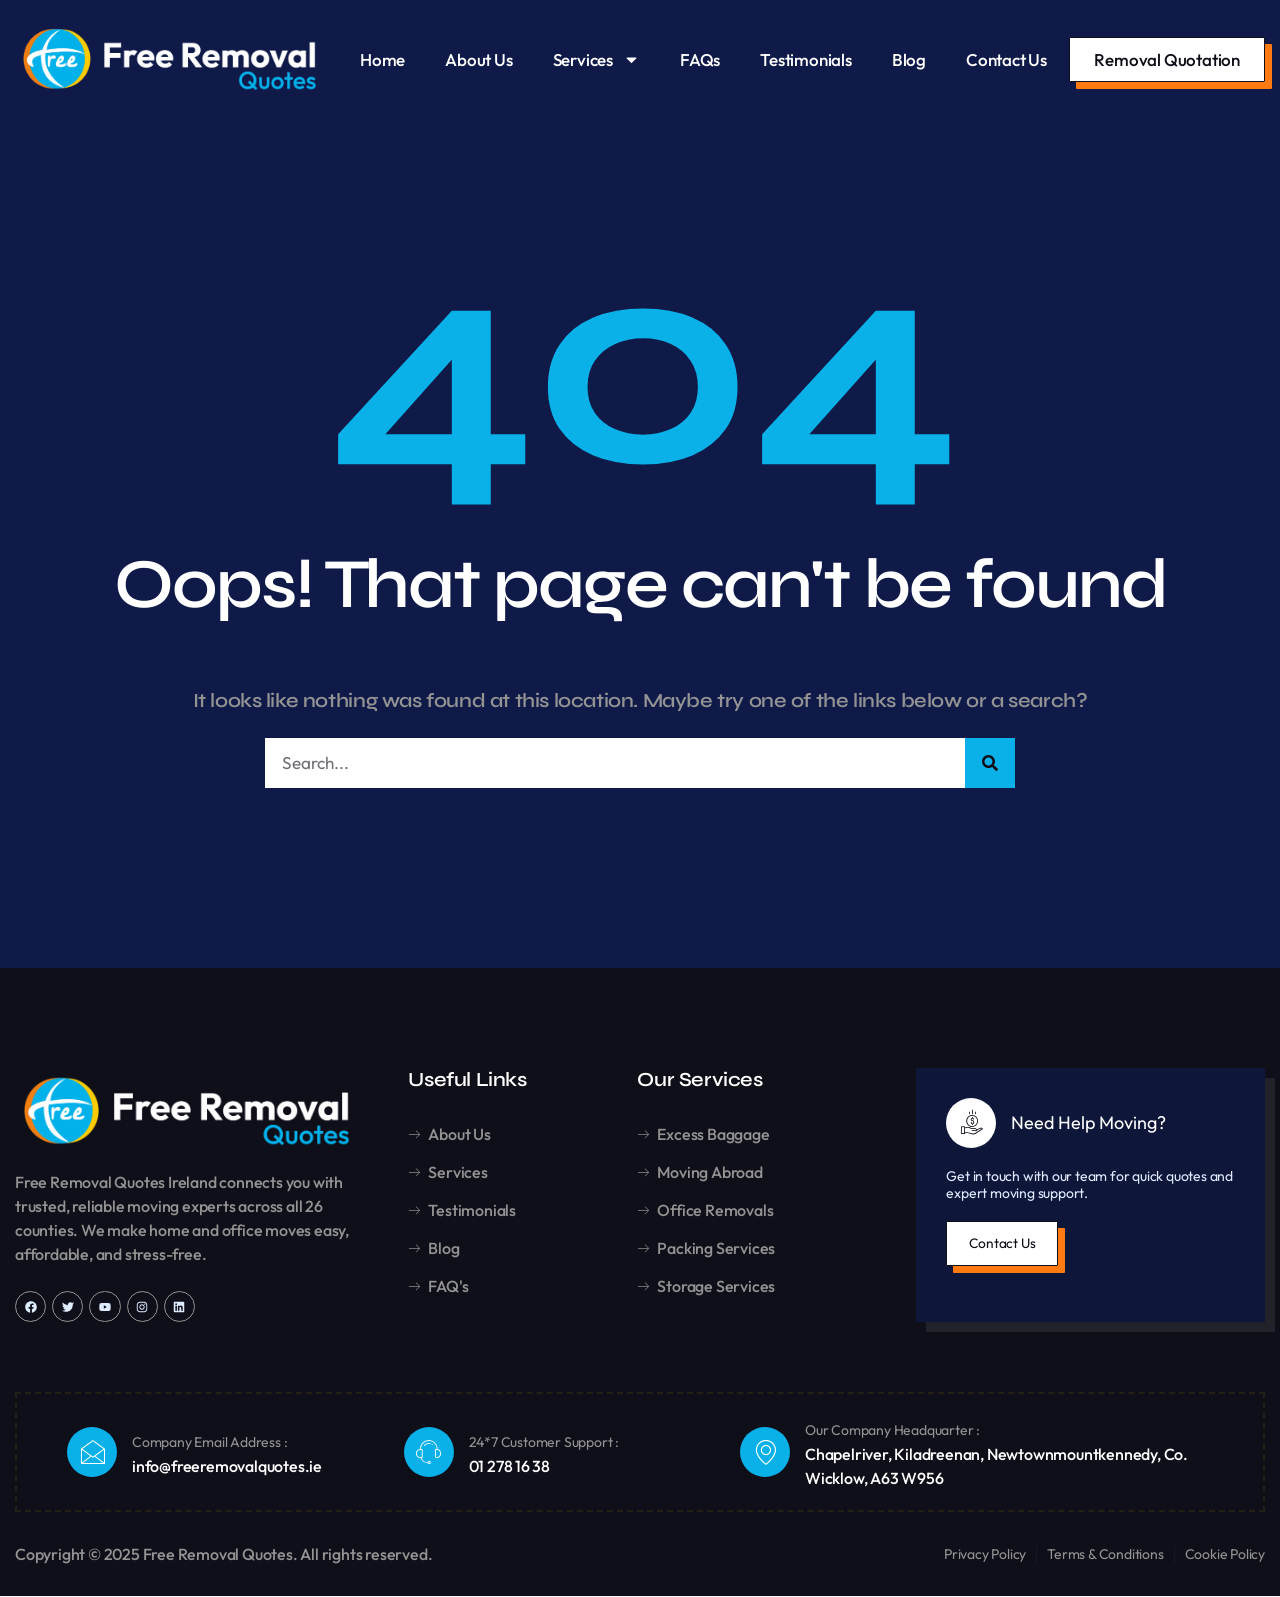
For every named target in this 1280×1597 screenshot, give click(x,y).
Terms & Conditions (1105, 1555)
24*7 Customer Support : (544, 1444)
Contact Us (1006, 59)
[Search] (990, 763)
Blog (909, 59)
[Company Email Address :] (92, 1453)
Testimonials (806, 59)
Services (596, 59)
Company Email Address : (209, 1444)
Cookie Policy (1225, 1555)
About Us (478, 59)
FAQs (700, 59)
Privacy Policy (985, 1555)
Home (382, 59)
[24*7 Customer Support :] (429, 1453)
